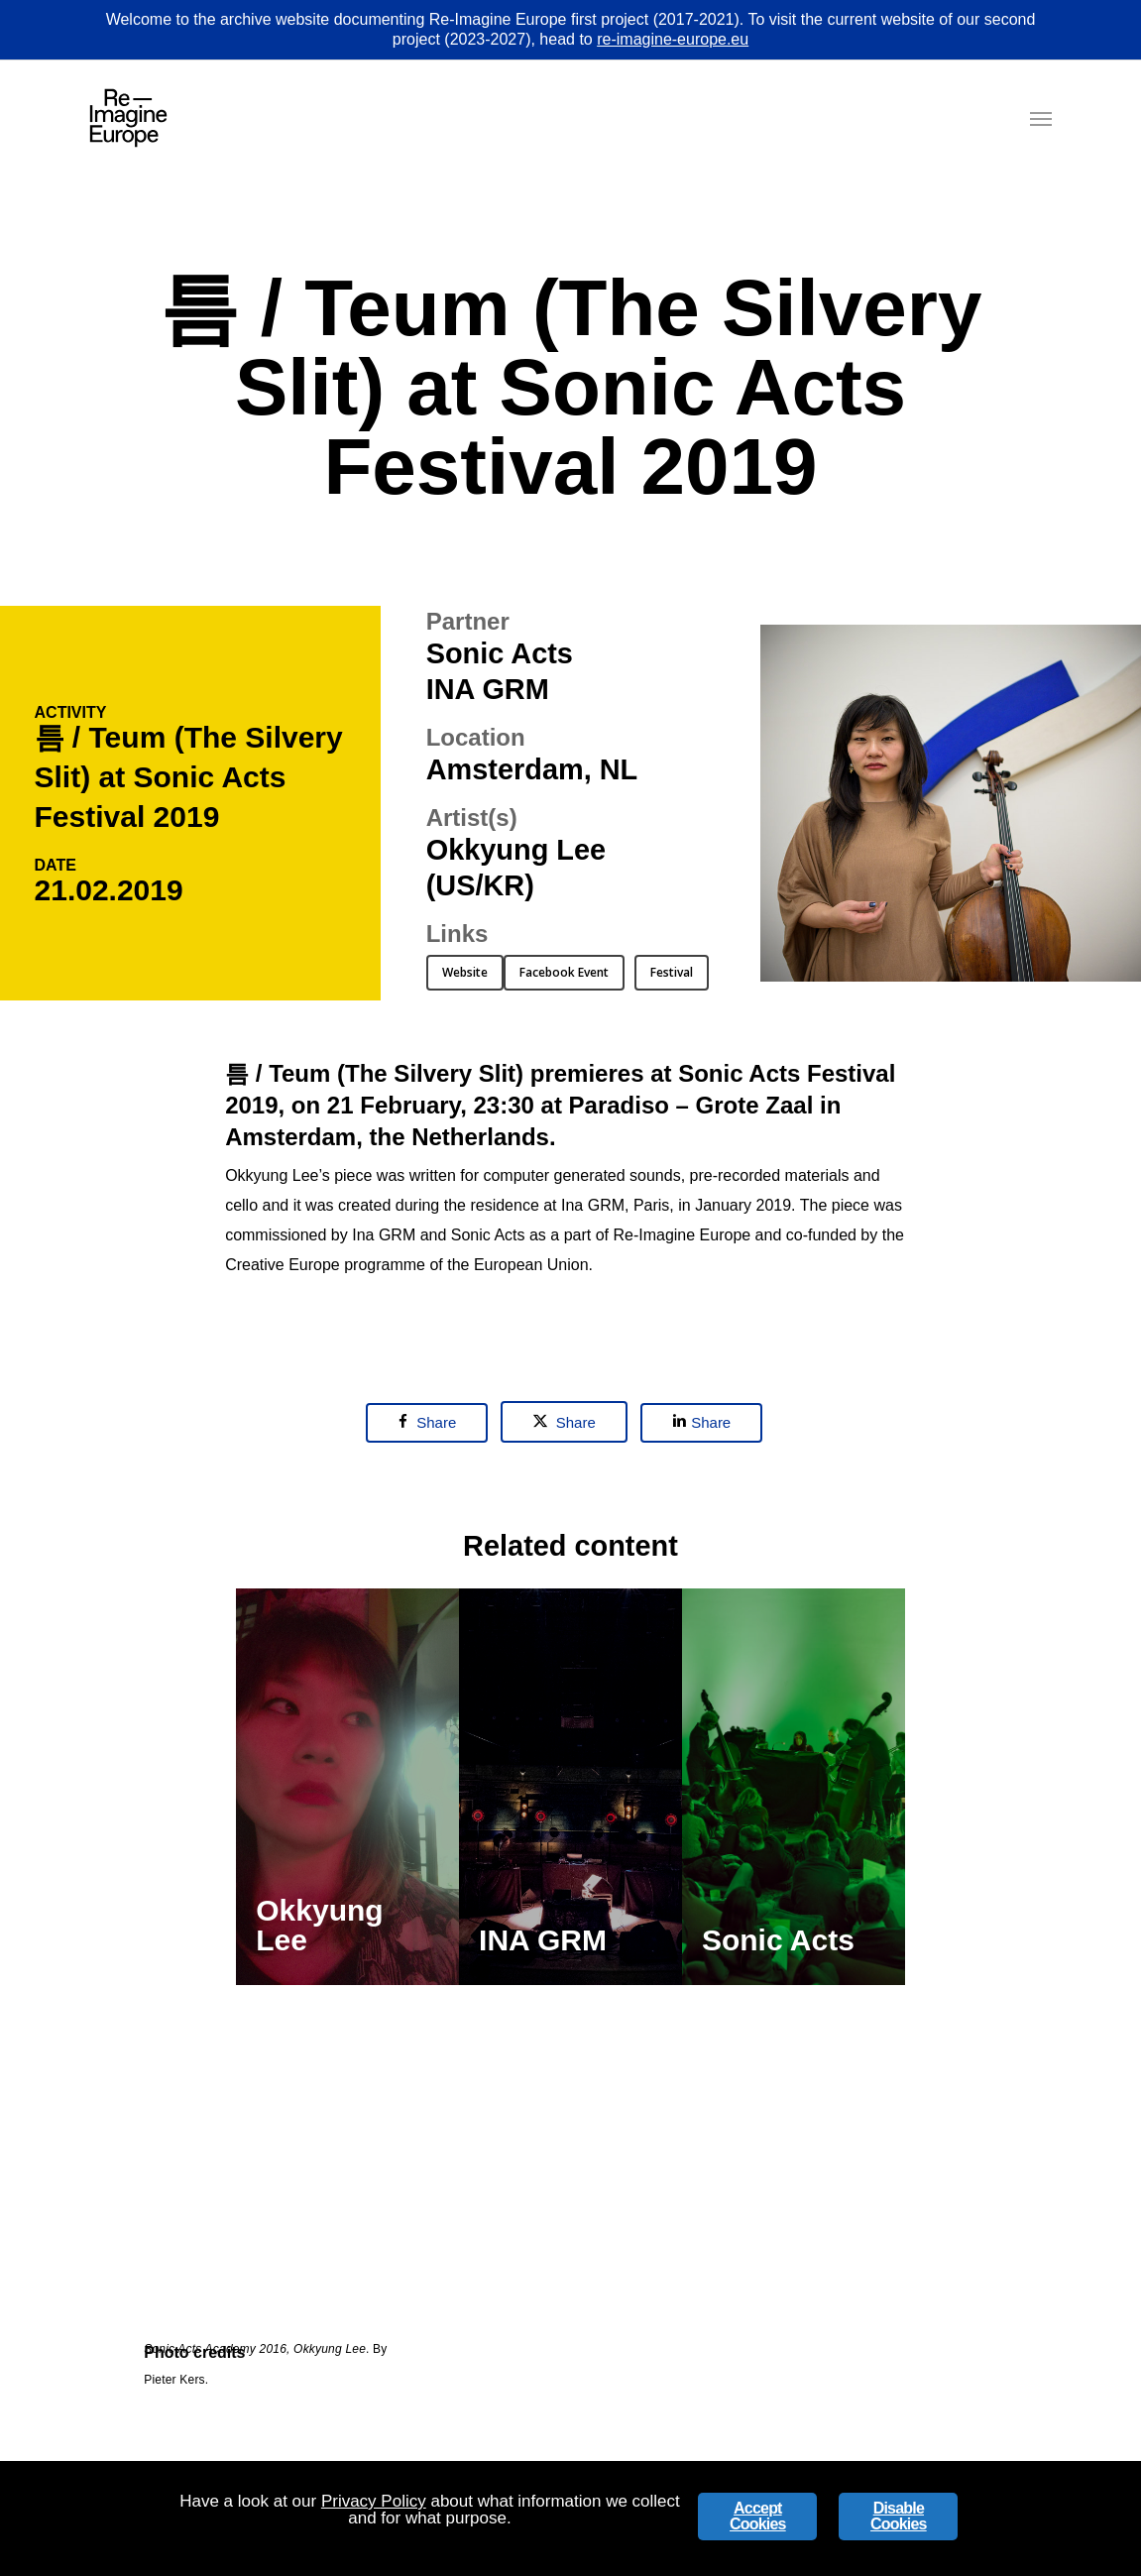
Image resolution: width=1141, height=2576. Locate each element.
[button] (1041, 118)
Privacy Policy (373, 2501)
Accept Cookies (758, 2516)
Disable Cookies (898, 2516)
